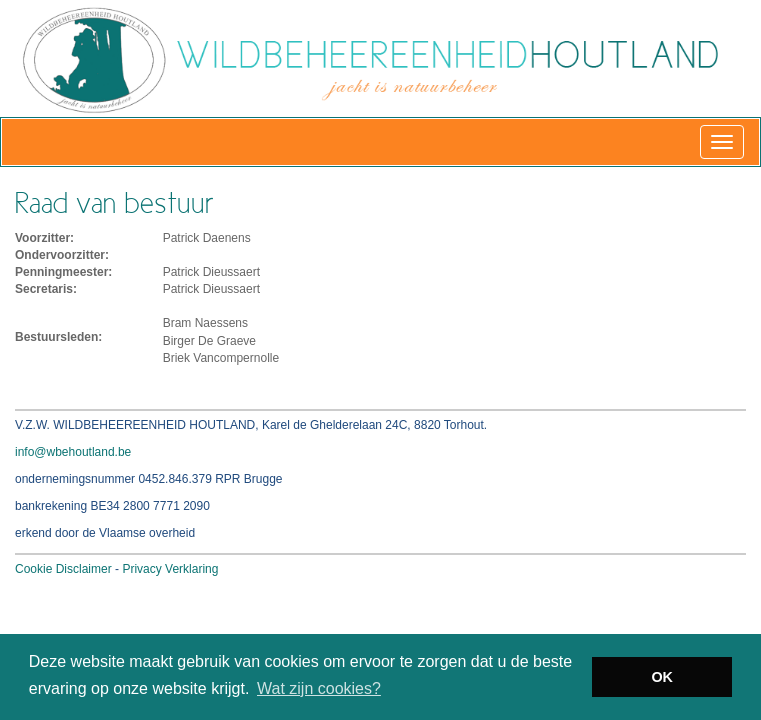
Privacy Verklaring (170, 569)
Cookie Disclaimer (63, 569)
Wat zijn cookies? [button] (319, 688)
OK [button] (662, 677)
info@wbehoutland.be (73, 452)
